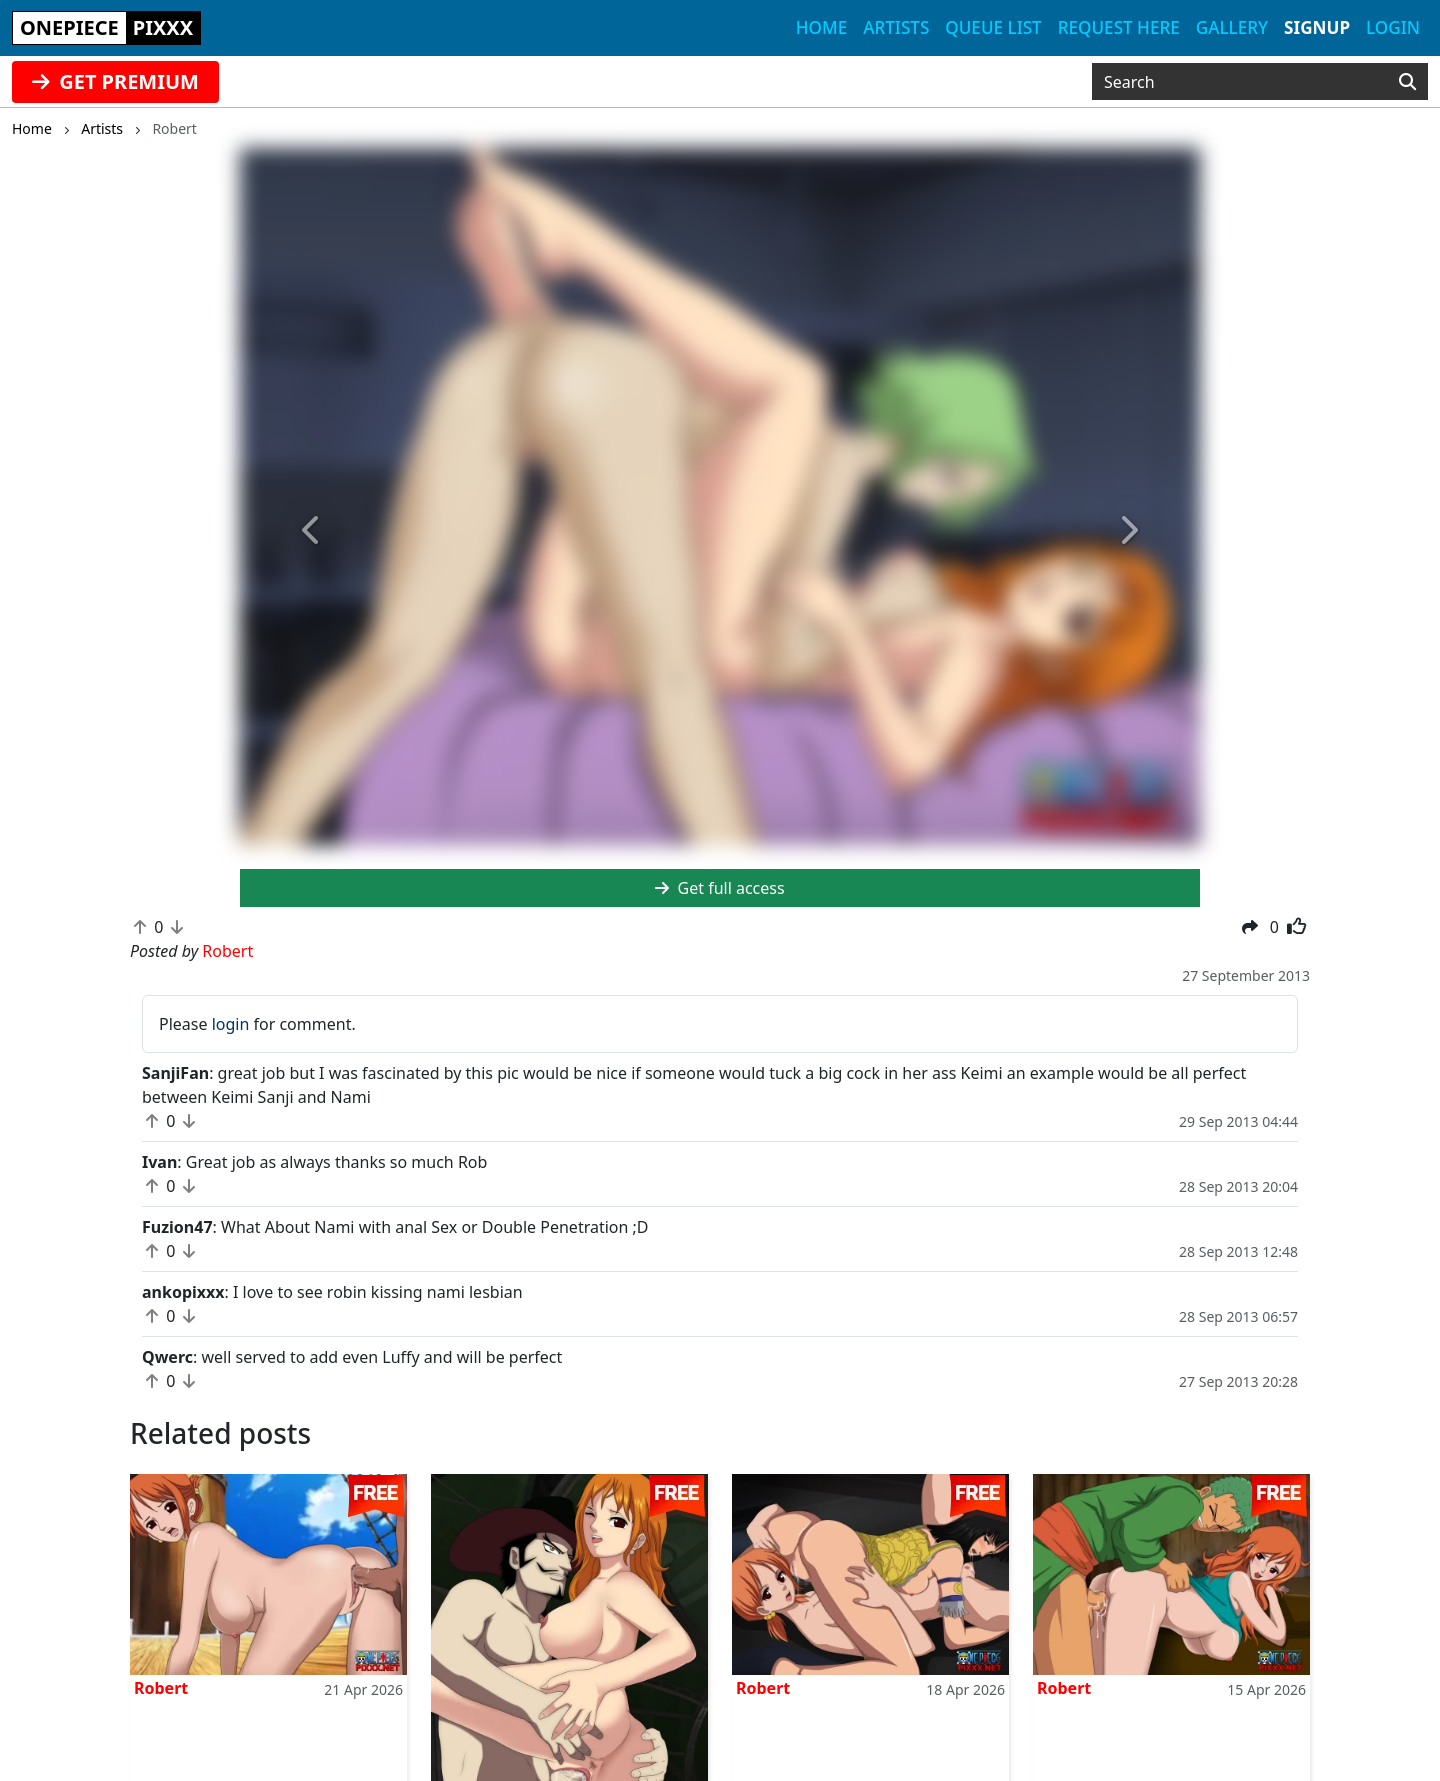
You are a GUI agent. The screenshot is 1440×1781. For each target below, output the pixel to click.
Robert (161, 1688)
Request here (1119, 27)
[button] (312, 531)
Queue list (993, 27)
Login (1393, 27)
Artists (896, 27)
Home (821, 27)
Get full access (719, 888)
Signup (1317, 27)
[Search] (1407, 82)
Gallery (1232, 27)
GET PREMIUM (115, 81)
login (231, 1024)
